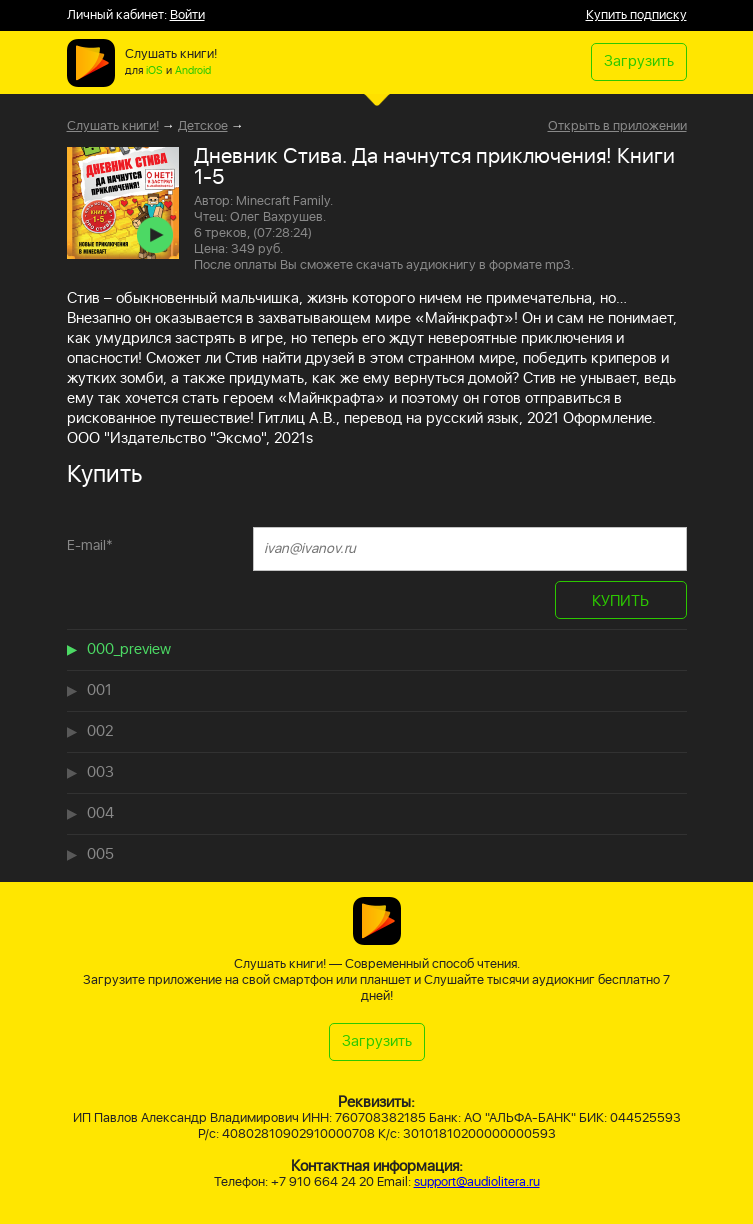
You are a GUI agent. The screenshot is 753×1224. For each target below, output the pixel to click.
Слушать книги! (113, 126)
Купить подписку (636, 15)
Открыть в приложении (617, 127)
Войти (187, 15)
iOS (154, 71)
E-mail (90, 545)
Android (193, 71)
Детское (203, 126)
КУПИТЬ (620, 601)
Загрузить (639, 61)
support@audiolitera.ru (477, 1182)
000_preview (129, 649)
